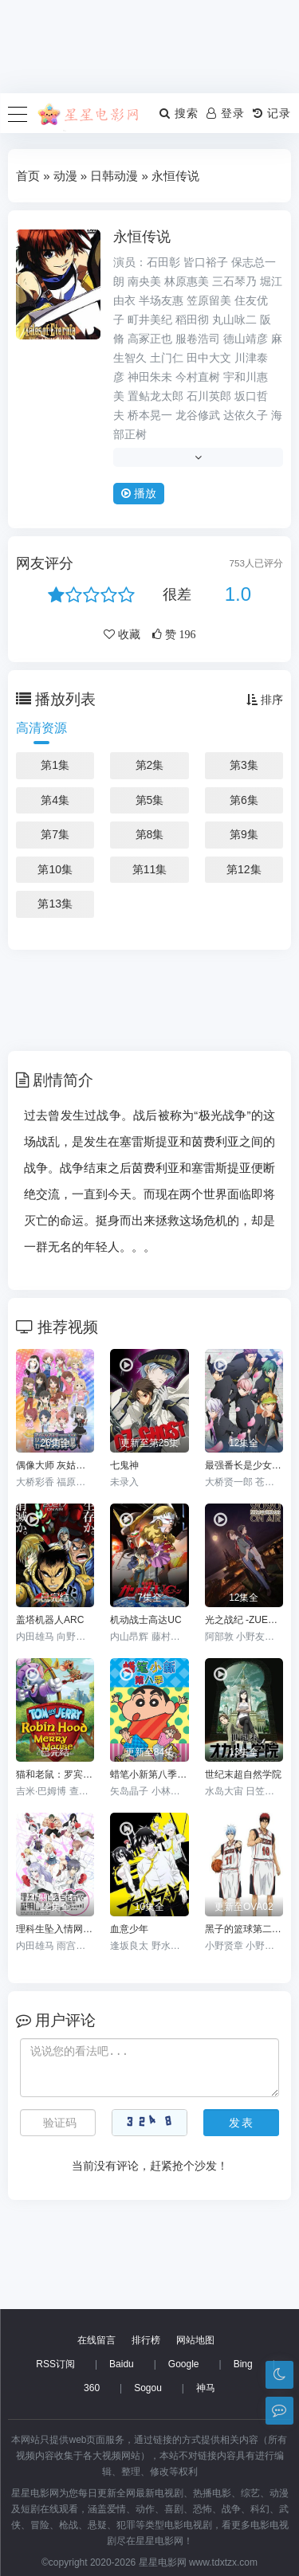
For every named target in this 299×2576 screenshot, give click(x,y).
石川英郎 (209, 396)
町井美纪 (150, 319)
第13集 (55, 903)
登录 (226, 113)
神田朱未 (150, 377)
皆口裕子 (205, 262)
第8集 (150, 834)
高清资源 (41, 728)
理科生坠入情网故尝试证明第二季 (55, 1929)
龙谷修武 (197, 415)
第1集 (55, 765)
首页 (28, 175)
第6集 (244, 800)
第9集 (244, 834)
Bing (243, 2364)
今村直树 (197, 377)
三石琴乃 (234, 281)
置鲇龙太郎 (155, 396)
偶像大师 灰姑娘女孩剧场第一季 (55, 1465)
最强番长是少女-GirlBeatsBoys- (244, 1465)
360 (92, 2388)
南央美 (144, 281)
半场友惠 (161, 300)
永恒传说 (142, 237)
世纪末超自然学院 (243, 1774)
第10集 (55, 869)
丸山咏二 (234, 319)
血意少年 (129, 1929)
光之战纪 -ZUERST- (244, 1619)
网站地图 (195, 2340)
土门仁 (166, 357)
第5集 (150, 800)
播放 (138, 493)
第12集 (244, 869)
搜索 (179, 113)
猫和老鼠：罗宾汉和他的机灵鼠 (55, 1774)
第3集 (244, 765)
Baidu (121, 2364)
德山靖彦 (245, 338)
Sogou (148, 2388)
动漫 (65, 175)
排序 (264, 699)
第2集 (150, 765)
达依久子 (245, 415)
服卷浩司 (197, 338)
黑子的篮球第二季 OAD (244, 1929)
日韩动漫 (114, 175)
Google (183, 2364)
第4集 (55, 800)
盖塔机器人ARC (50, 1619)
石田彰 (163, 262)
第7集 (55, 834)
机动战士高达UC (145, 1619)
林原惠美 (186, 281)
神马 (205, 2388)
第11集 (149, 869)
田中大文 (209, 357)
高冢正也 (150, 338)
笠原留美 (209, 300)
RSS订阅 (55, 2364)
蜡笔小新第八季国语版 (149, 1774)
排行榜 (146, 2340)
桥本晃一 (150, 415)
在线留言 (96, 2340)
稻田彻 (192, 319)
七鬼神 (124, 1465)
